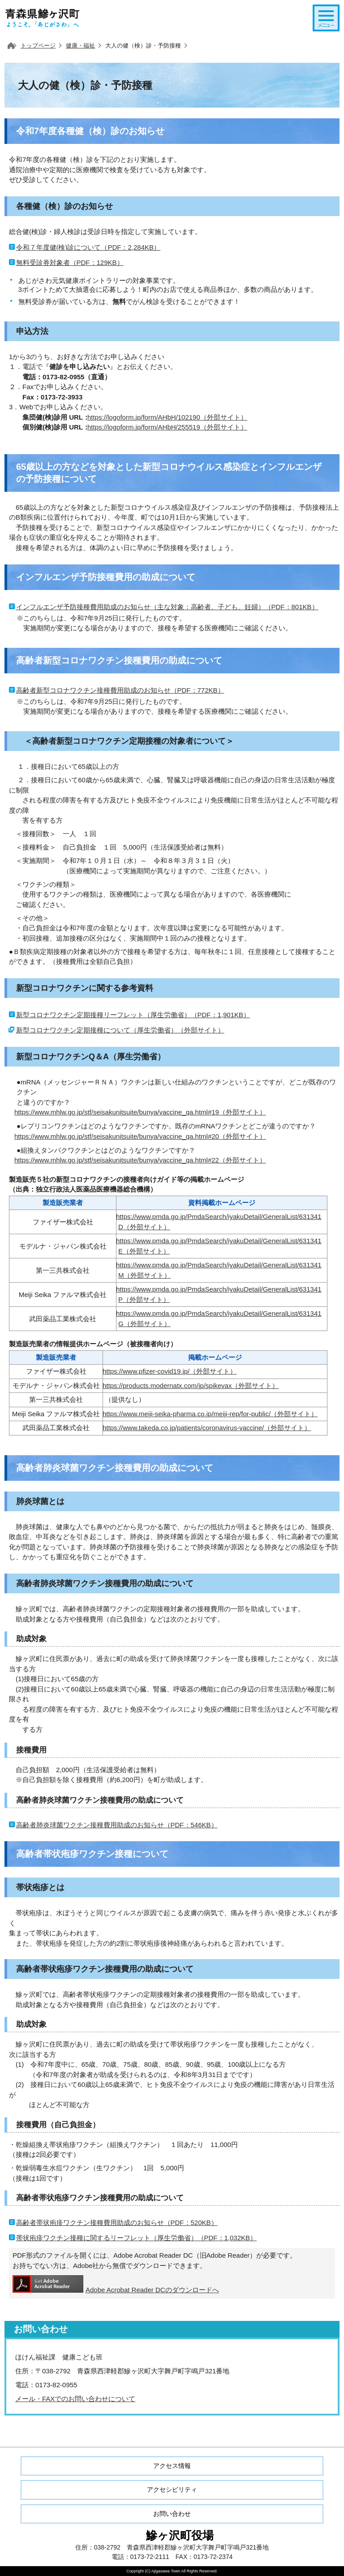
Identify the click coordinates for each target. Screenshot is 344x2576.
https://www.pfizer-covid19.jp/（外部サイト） (169, 1371)
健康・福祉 (80, 45)
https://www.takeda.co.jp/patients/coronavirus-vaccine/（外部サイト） (207, 1427)
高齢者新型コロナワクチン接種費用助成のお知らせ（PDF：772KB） (120, 690)
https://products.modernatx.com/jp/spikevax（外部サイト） (191, 1385)
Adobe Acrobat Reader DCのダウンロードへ (116, 2284)
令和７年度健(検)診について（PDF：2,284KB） (88, 247)
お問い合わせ (172, 2513)
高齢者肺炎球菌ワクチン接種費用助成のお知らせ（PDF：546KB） (117, 1825)
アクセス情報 (172, 2465)
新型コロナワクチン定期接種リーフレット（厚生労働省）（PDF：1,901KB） (133, 1015)
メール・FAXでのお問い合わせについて (75, 2399)
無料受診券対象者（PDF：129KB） (70, 262)
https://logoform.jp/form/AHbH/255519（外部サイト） (167, 427)
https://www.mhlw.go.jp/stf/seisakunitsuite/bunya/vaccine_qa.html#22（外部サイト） (140, 1160)
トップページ (38, 45)
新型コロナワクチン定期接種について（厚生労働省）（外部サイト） (120, 1030)
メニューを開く (326, 17)
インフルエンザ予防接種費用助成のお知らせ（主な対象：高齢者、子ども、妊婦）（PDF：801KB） (167, 607)
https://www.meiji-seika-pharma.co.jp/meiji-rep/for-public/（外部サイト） (210, 1414)
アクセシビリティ (172, 2489)
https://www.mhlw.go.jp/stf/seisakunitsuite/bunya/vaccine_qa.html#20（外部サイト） (140, 1136)
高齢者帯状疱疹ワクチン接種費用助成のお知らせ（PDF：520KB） (117, 2222)
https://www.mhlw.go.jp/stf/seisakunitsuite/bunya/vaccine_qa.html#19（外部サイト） (140, 1112)
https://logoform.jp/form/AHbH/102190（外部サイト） (167, 417)
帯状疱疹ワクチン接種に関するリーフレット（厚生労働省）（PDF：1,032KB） (136, 2238)
